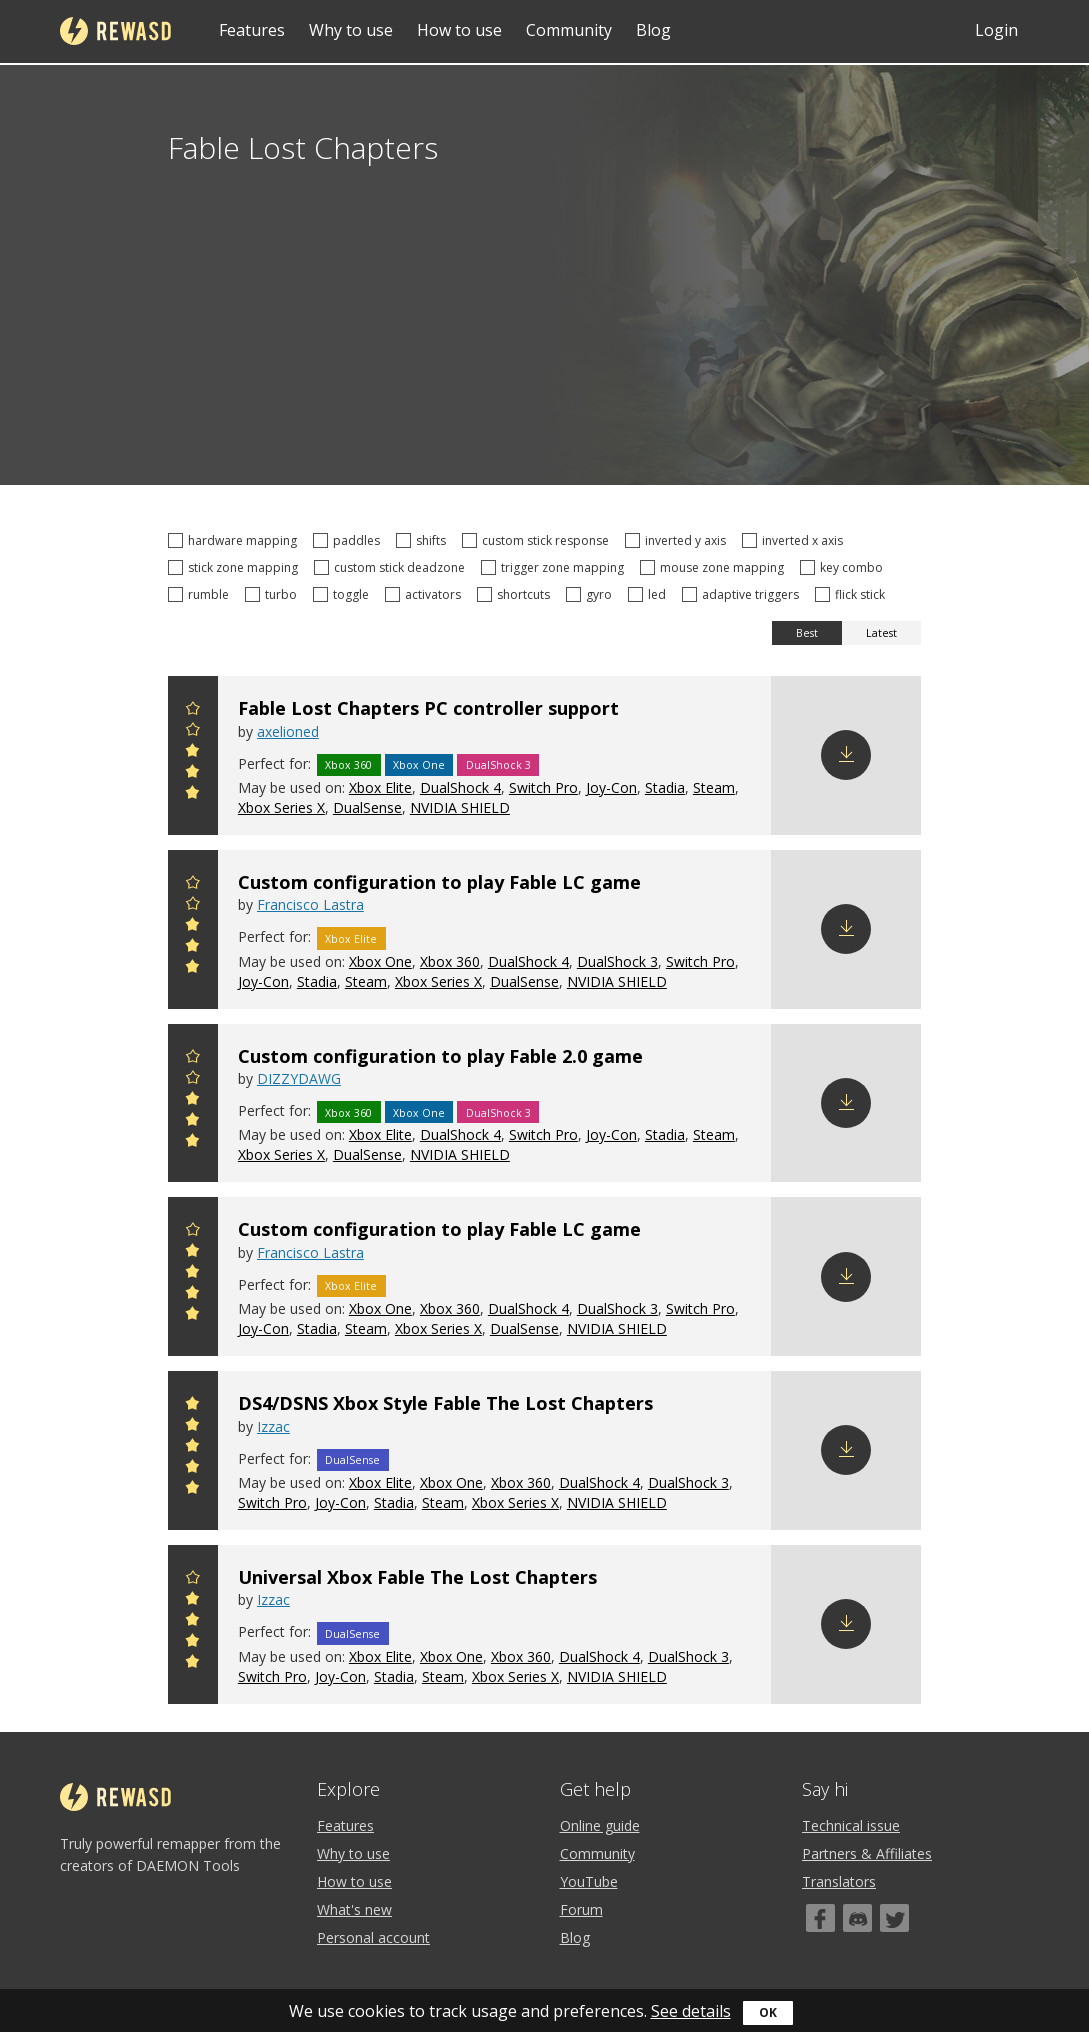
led (650, 594)
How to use (459, 30)
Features (252, 30)
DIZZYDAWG (299, 1078)
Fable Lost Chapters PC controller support (428, 708)
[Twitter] (894, 1918)
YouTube (589, 1881)
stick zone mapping (236, 567)
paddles (349, 540)
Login (996, 30)
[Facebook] (820, 1918)
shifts (424, 540)
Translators (839, 1881)
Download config (846, 755)
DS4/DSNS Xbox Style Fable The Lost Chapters (445, 1403)
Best (807, 633)
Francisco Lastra (310, 904)
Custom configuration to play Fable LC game (439, 882)
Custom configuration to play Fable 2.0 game (440, 1056)
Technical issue (851, 1825)
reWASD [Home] (115, 31)
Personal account (373, 1937)
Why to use (351, 30)
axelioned (288, 731)
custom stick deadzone (392, 567)
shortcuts (516, 594)
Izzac (273, 1426)
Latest (881, 633)
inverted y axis (678, 540)
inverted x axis (795, 540)
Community (569, 30)
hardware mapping (235, 540)
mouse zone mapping (715, 567)
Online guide (600, 1825)
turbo (274, 594)
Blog (653, 30)
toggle (344, 594)
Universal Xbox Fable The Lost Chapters (417, 1577)
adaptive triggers (743, 594)
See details (691, 2011)
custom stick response (538, 540)
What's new (354, 1909)
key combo (844, 567)
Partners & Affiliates (867, 1853)
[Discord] (857, 1918)
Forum (581, 1909)
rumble (201, 594)
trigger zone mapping (555, 567)
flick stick (853, 594)
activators (426, 594)
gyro (592, 594)
